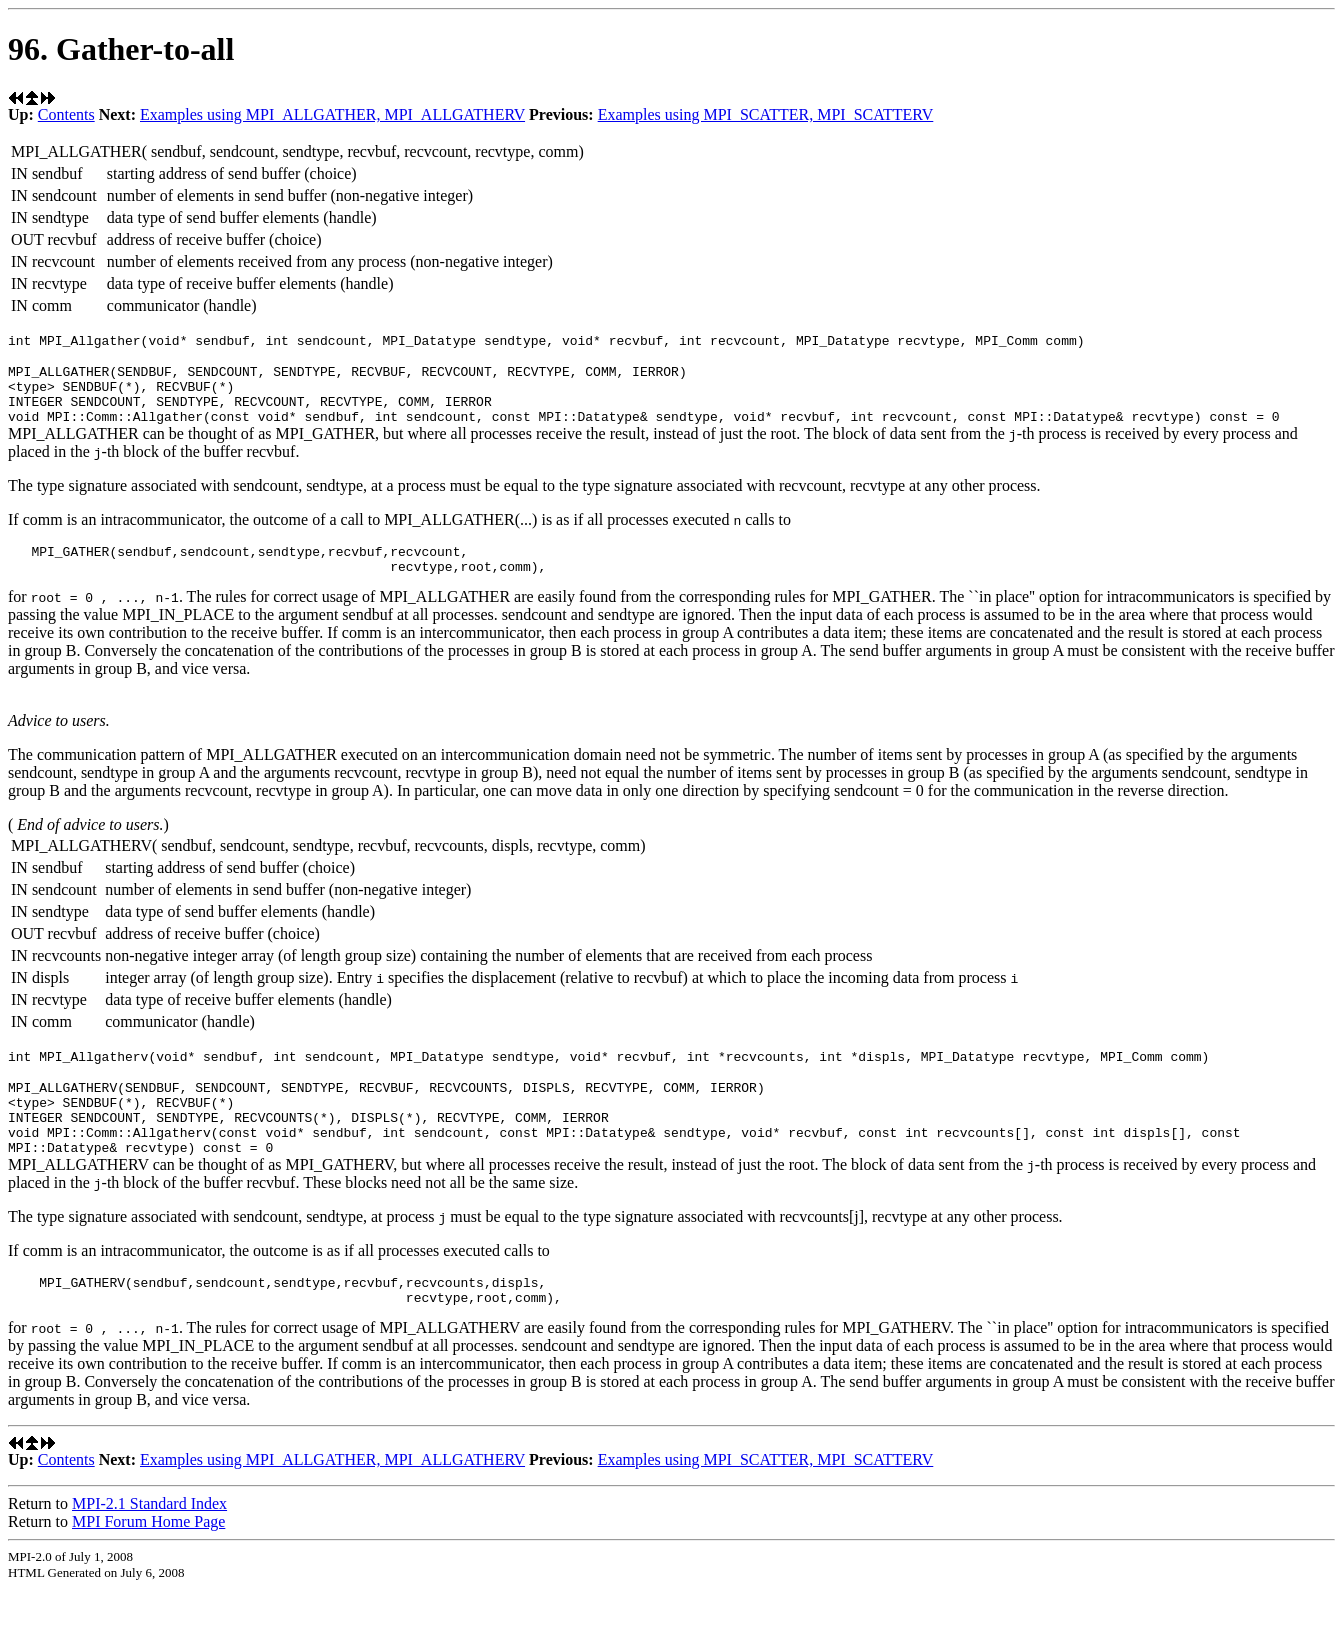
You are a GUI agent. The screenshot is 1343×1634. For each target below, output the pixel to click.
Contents (66, 114)
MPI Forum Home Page (148, 1566)
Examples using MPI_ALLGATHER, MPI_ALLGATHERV (332, 114)
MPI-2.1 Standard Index (149, 1548)
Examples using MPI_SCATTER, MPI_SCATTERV (766, 114)
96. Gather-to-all (121, 49)
